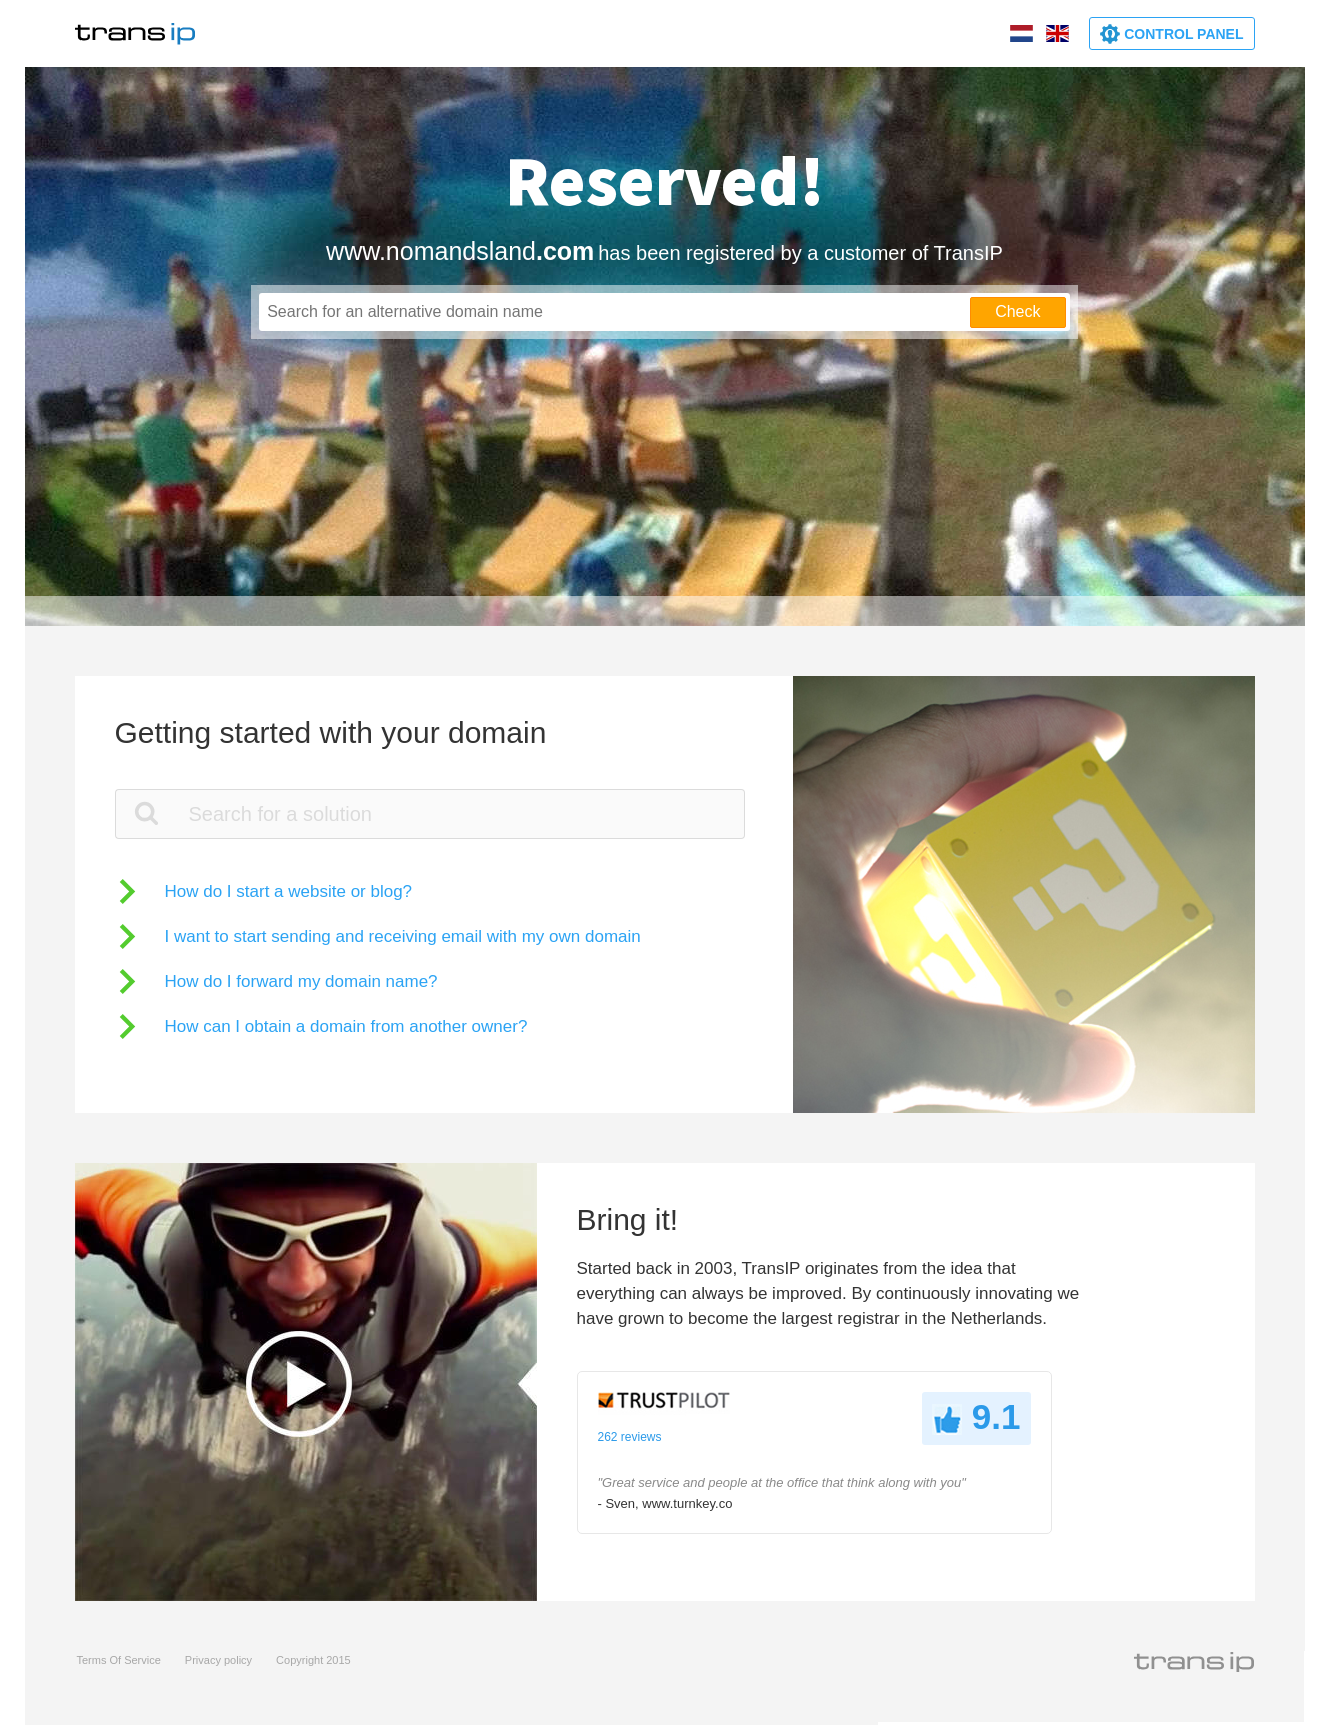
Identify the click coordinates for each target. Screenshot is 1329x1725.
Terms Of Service (119, 1660)
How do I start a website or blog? (289, 891)
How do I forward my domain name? (301, 981)
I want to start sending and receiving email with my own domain (403, 936)
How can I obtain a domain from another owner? (346, 1026)
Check (1017, 311)
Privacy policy (218, 1660)
